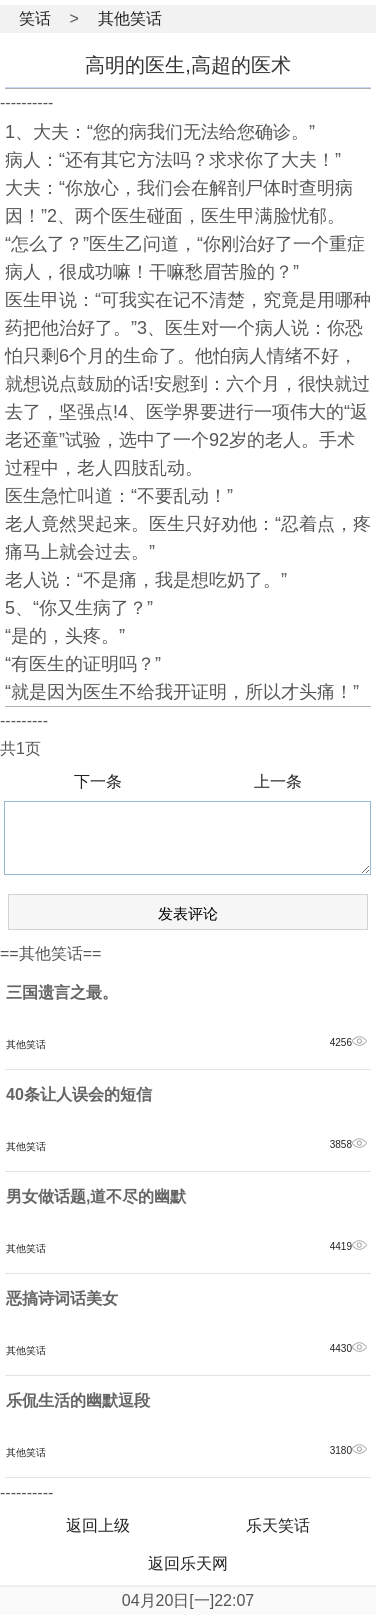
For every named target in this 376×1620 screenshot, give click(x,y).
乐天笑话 (278, 1525)
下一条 (98, 781)
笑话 (35, 18)
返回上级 (98, 1525)
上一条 (278, 781)
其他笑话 (130, 18)
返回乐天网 (188, 1563)
